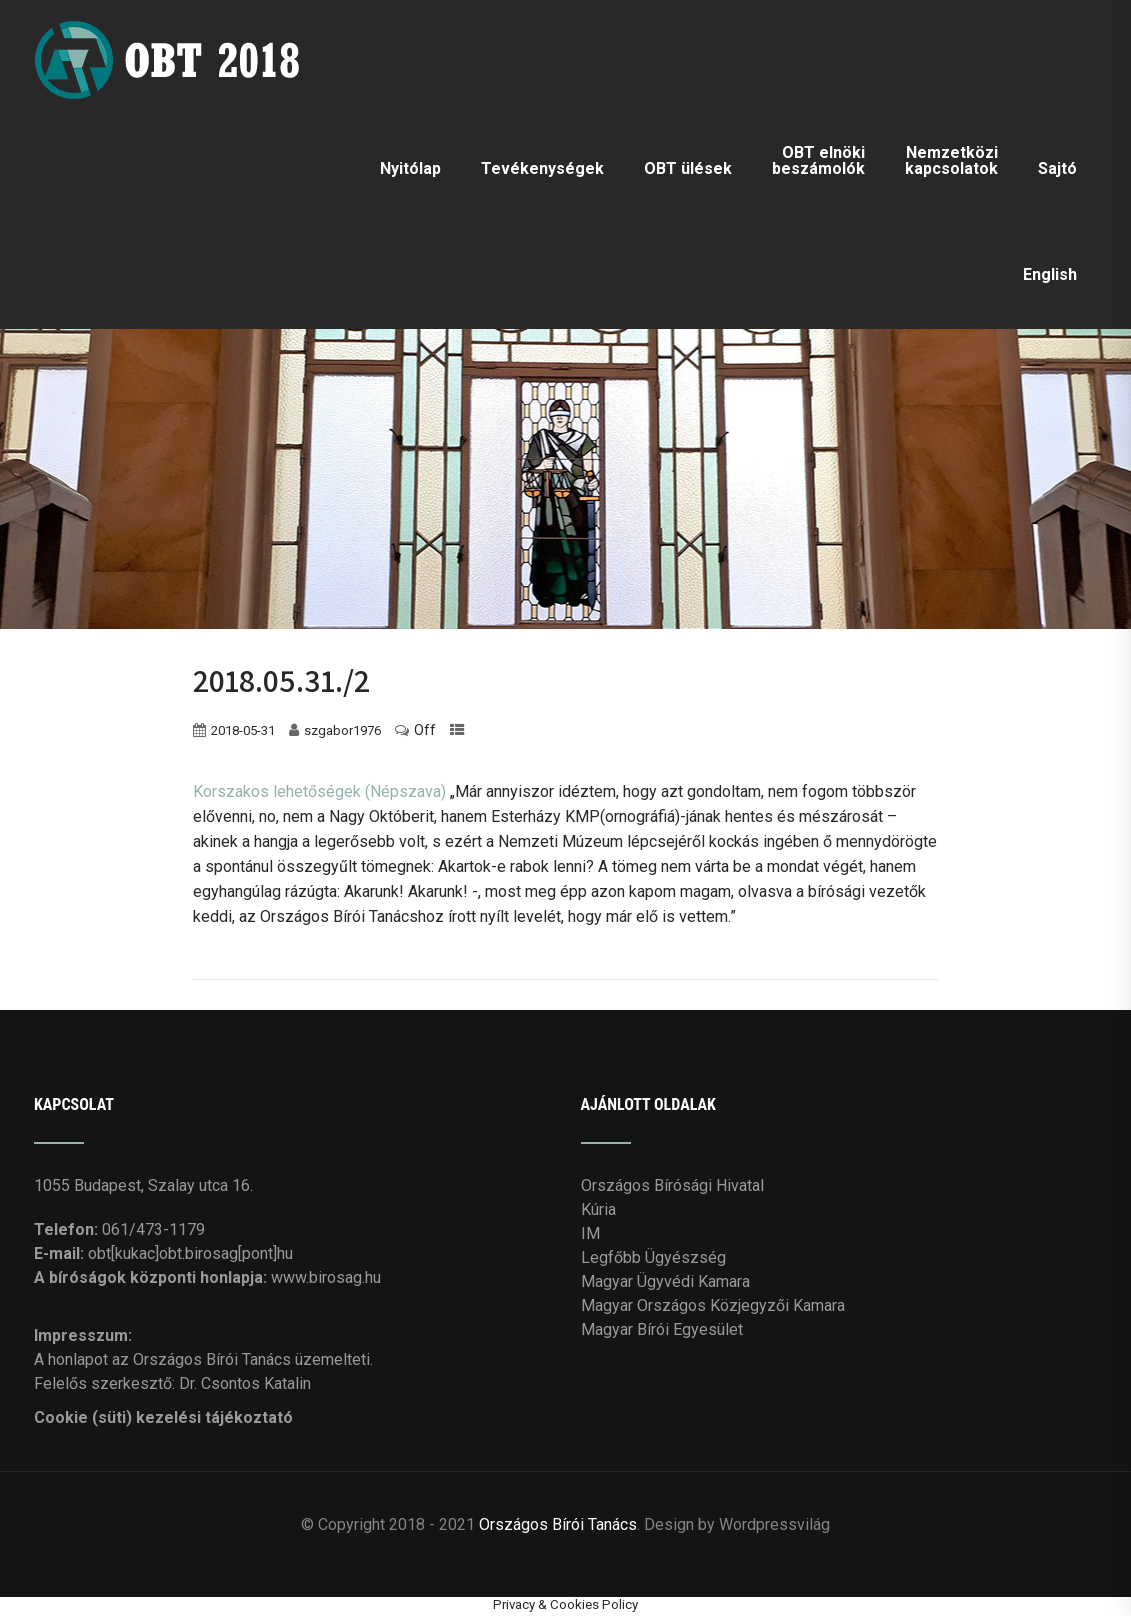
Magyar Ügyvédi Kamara (665, 1280)
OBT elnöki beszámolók (818, 160)
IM (590, 1232)
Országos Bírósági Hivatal (672, 1184)
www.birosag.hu (326, 1276)
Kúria (598, 1208)
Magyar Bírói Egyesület (662, 1328)
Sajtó (1057, 168)
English (1050, 274)
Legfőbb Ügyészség (653, 1256)
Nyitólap (410, 168)
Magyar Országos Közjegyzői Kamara (713, 1304)
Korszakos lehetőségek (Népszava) (319, 790)
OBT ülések (688, 168)
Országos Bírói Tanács (558, 1523)
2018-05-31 (243, 729)
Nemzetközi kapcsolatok (951, 160)
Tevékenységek (542, 168)
